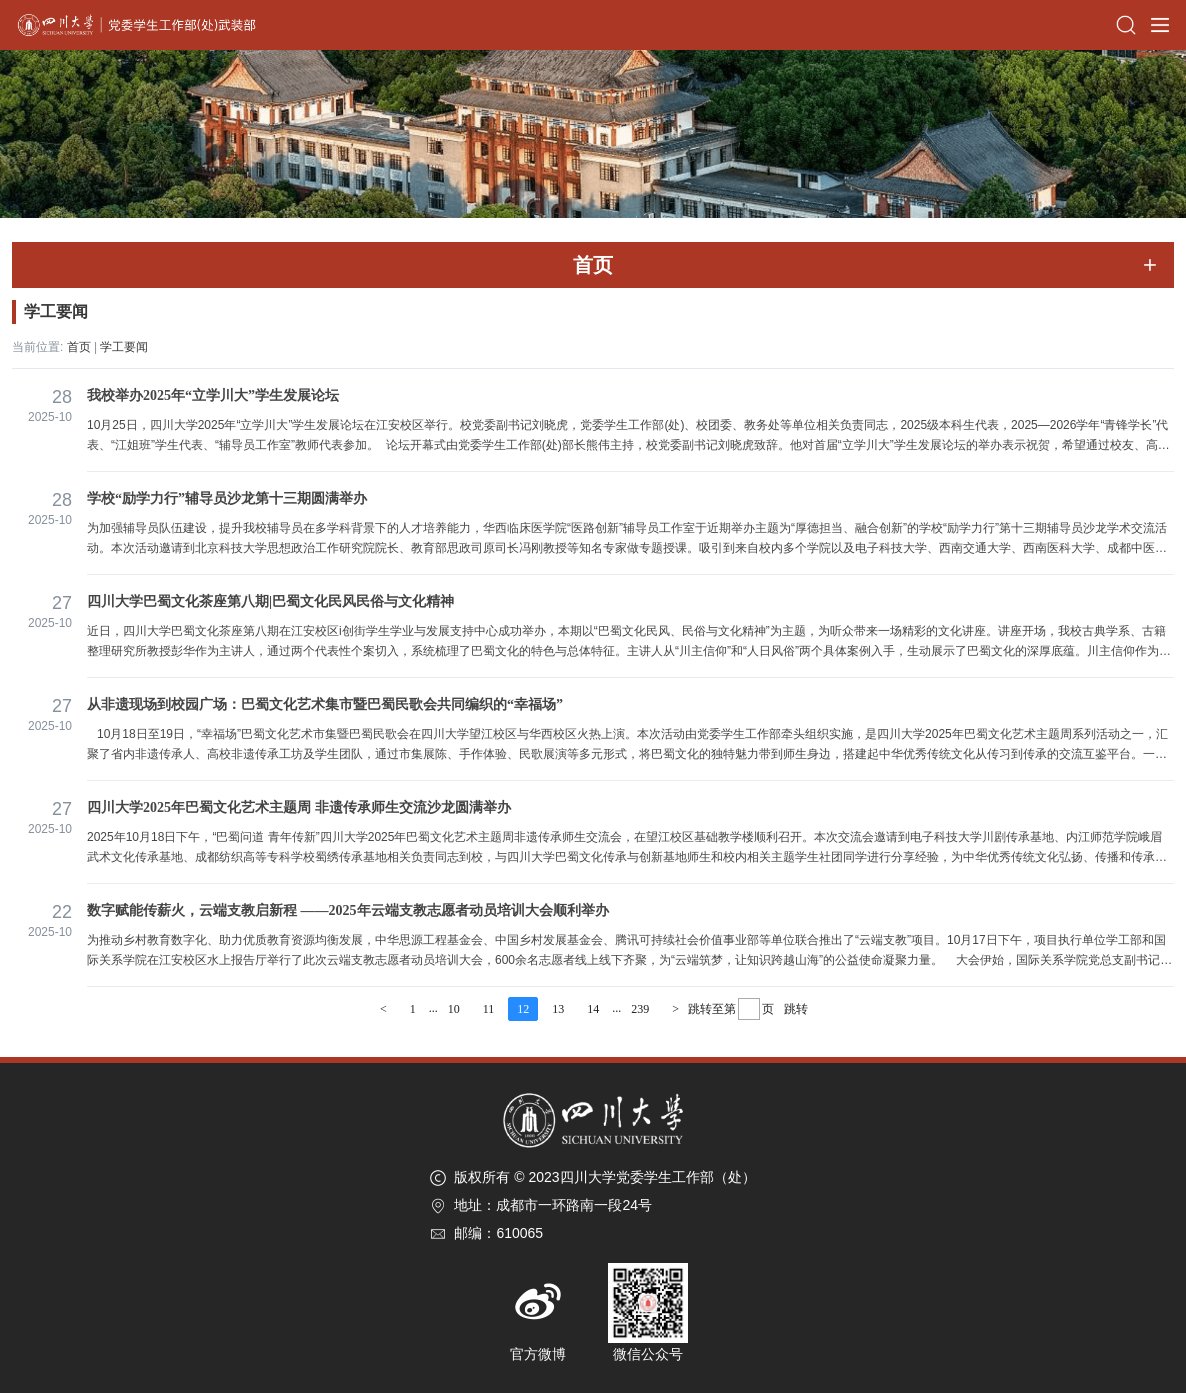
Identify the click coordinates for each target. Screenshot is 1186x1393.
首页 (79, 347)
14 (593, 1009)
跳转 (796, 1009)
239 (640, 1009)
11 (489, 1009)
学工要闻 (124, 347)
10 (454, 1009)
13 (558, 1009)
